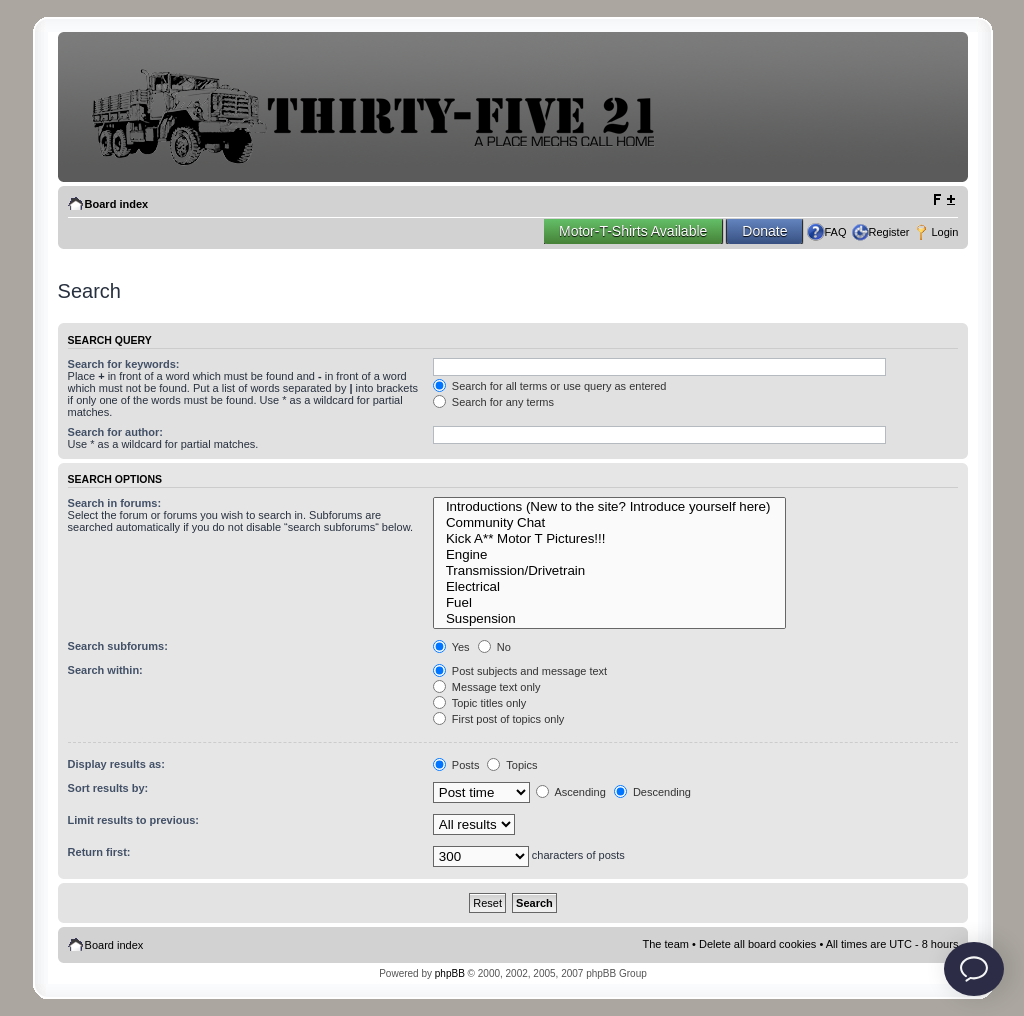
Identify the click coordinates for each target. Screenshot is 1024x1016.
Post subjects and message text (520, 671)
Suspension (609, 619)
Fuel (609, 603)
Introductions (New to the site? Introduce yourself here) (609, 507)
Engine (609, 555)
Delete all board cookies (757, 944)
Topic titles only (479, 703)
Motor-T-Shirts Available (633, 231)
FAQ (835, 232)
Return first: (99, 852)
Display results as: (116, 764)
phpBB (450, 973)
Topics (512, 765)
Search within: (105, 670)
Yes (451, 647)
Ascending (571, 792)
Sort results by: (108, 788)
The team (666, 944)
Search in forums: (115, 503)
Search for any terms (493, 402)
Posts (456, 765)
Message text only (487, 687)
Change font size (943, 200)
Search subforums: (118, 646)
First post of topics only (499, 719)
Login (944, 232)
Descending (652, 792)
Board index (117, 204)
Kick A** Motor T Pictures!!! (609, 539)
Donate (764, 231)
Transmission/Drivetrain (609, 571)
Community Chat (609, 523)
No (494, 647)
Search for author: (115, 432)
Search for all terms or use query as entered (550, 386)
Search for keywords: (124, 364)
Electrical (609, 587)
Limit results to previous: (133, 820)
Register (889, 232)
